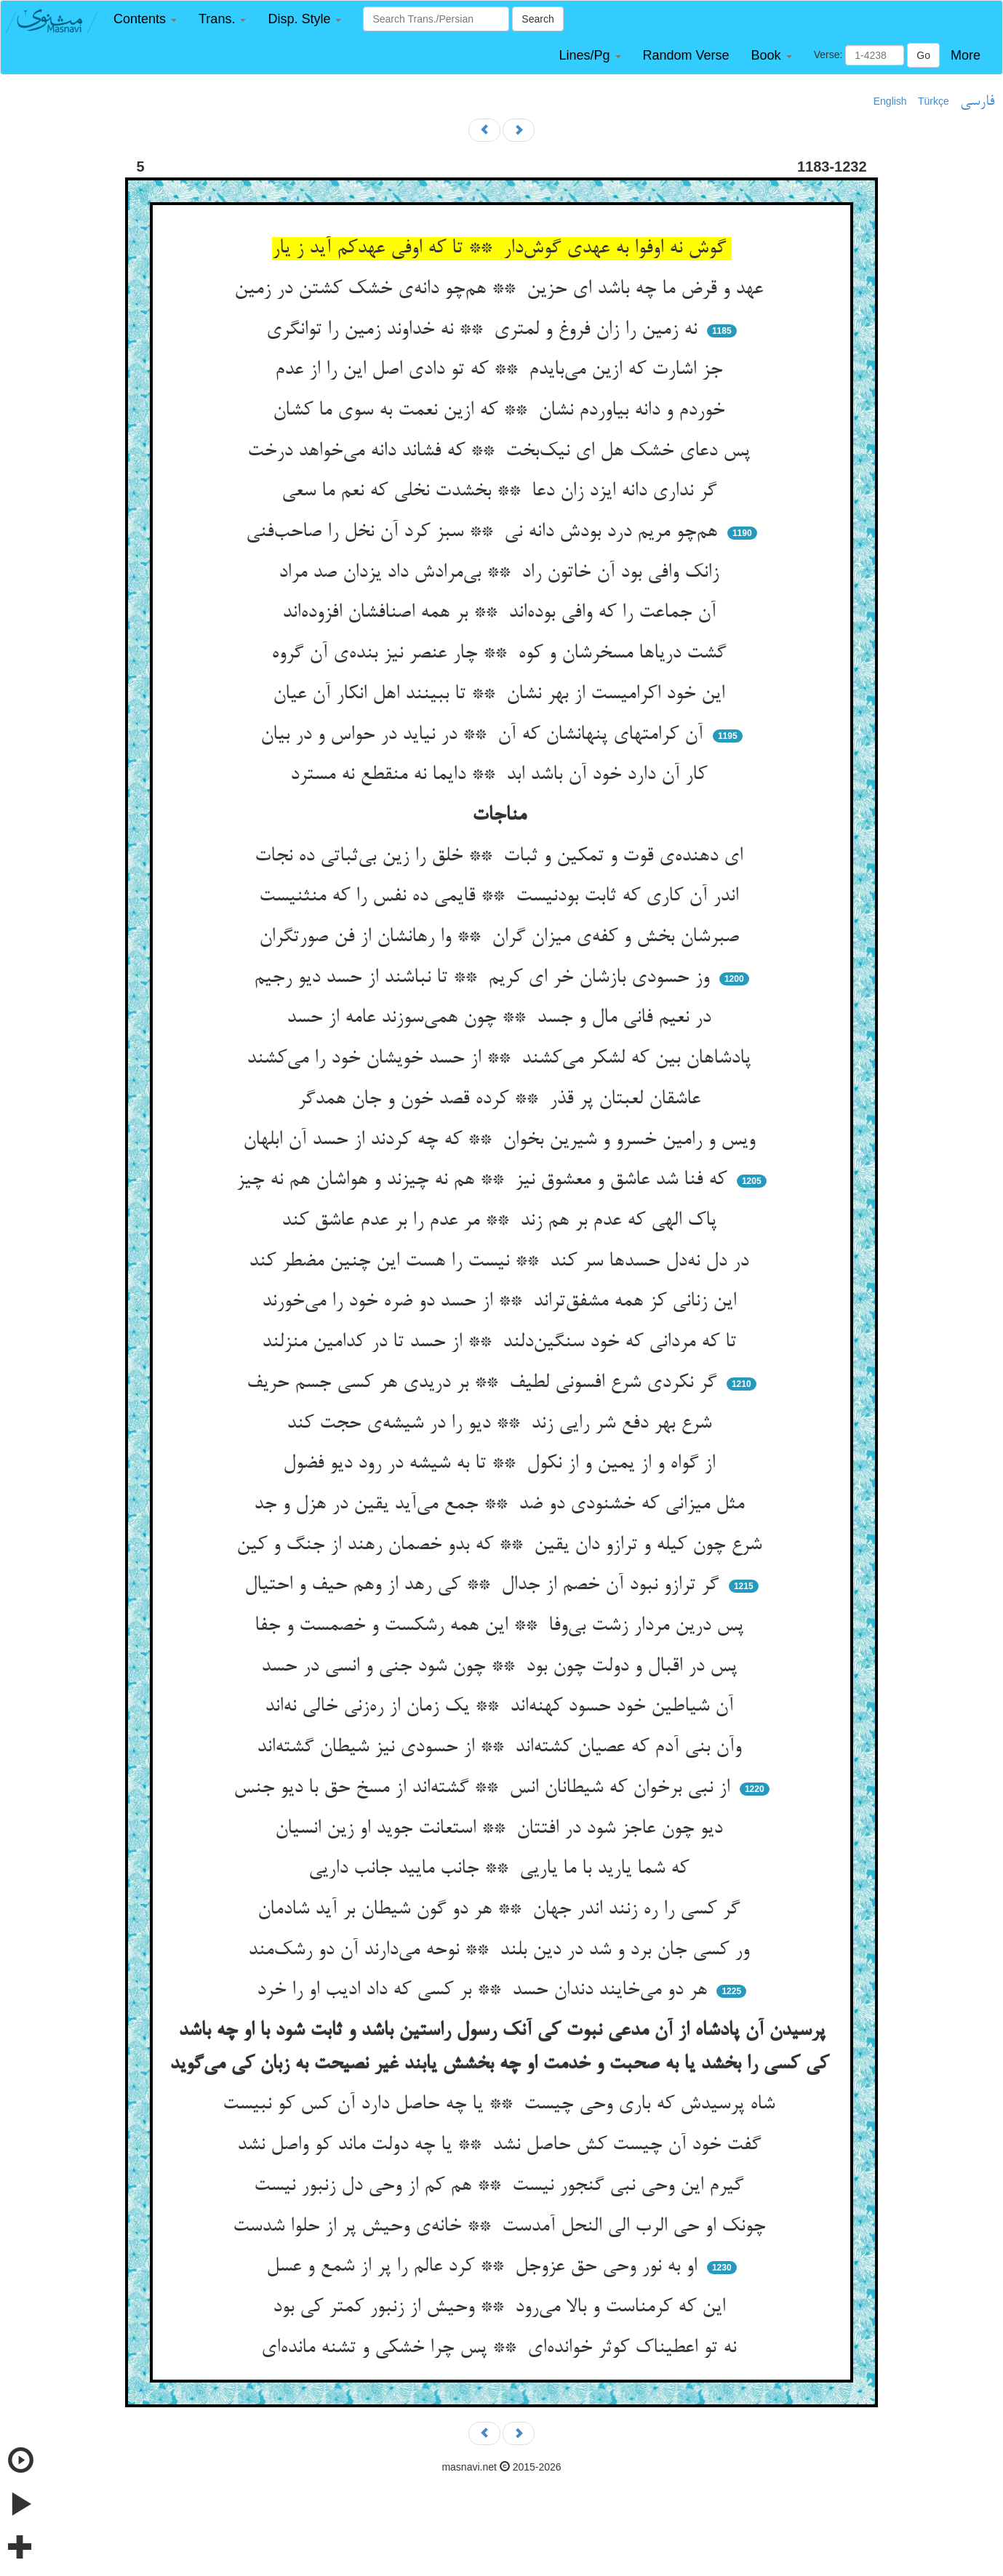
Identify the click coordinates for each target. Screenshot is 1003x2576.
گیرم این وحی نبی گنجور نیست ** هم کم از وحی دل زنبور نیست (501, 2186)
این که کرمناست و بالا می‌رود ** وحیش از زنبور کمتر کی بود (502, 2307)
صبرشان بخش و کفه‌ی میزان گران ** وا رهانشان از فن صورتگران (502, 937)
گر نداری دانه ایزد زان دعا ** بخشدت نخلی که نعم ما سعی (501, 491)
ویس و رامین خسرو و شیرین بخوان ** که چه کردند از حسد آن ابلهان (502, 1140)
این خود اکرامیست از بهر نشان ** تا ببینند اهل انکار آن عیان (501, 694)
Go (923, 55)
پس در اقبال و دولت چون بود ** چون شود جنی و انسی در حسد (502, 1667)
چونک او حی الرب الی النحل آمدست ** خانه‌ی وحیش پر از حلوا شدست (502, 2227)
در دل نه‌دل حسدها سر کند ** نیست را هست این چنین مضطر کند (501, 1261)
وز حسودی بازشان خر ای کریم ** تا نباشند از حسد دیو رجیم (484, 978)
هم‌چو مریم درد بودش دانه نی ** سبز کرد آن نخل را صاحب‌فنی (484, 532)
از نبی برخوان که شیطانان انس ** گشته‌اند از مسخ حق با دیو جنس (484, 1788)
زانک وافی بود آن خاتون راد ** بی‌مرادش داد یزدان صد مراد (501, 573)
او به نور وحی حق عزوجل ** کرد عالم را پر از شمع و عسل (484, 2267)
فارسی (977, 102)
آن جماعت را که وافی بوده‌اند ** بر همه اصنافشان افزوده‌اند (502, 613)
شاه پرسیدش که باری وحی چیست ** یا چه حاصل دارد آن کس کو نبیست (501, 2104)
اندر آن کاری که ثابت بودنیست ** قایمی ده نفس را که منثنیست (501, 896)
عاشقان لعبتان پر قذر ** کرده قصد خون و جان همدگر (501, 1099)
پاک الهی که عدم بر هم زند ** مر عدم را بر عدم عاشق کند (501, 1221)
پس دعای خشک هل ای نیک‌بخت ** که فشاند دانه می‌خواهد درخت (501, 451)
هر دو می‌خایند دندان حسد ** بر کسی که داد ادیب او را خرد (485, 1990)
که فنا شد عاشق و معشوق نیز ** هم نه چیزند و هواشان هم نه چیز (484, 1180)
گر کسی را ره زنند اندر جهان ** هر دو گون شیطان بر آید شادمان (501, 1909)
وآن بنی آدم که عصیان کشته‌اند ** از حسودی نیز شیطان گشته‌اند (502, 1747)
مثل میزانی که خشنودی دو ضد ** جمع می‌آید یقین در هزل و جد (502, 1504)
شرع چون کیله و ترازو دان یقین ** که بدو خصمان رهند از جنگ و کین (501, 1545)
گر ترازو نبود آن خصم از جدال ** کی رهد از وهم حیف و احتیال (484, 1585)
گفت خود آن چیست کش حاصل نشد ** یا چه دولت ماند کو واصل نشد (502, 2145)
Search (538, 19)
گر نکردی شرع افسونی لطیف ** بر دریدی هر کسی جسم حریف (484, 1383)
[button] (145, 19)
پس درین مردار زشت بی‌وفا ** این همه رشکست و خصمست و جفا (502, 1626)
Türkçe (933, 101)
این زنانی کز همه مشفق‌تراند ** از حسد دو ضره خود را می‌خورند (502, 1301)
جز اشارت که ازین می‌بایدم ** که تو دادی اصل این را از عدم (501, 370)
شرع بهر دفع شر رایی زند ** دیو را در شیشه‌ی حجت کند (502, 1424)
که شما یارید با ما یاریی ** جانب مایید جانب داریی (501, 1869)
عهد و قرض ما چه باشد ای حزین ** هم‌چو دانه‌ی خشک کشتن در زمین (501, 289)
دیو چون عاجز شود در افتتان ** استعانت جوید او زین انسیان (501, 1829)
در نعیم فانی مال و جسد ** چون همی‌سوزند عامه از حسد (501, 1018)
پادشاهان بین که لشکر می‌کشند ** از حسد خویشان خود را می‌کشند (501, 1059)
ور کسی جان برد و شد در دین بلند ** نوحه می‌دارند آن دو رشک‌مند (501, 1950)
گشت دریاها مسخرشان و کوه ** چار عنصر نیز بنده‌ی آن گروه (501, 653)
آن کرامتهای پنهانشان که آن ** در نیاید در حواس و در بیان (484, 735)
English (890, 101)
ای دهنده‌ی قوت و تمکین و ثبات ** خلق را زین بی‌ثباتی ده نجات (501, 856)
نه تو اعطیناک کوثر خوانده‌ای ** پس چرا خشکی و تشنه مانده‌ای (501, 2348)
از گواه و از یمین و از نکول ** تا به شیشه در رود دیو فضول (502, 1464)
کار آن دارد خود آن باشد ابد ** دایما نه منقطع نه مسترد (501, 775)
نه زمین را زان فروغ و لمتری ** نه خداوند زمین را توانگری (484, 330)
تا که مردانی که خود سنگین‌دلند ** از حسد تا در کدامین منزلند (502, 1342)
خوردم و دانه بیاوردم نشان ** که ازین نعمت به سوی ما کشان (501, 411)
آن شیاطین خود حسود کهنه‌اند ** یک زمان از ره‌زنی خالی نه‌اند (502, 1707)
